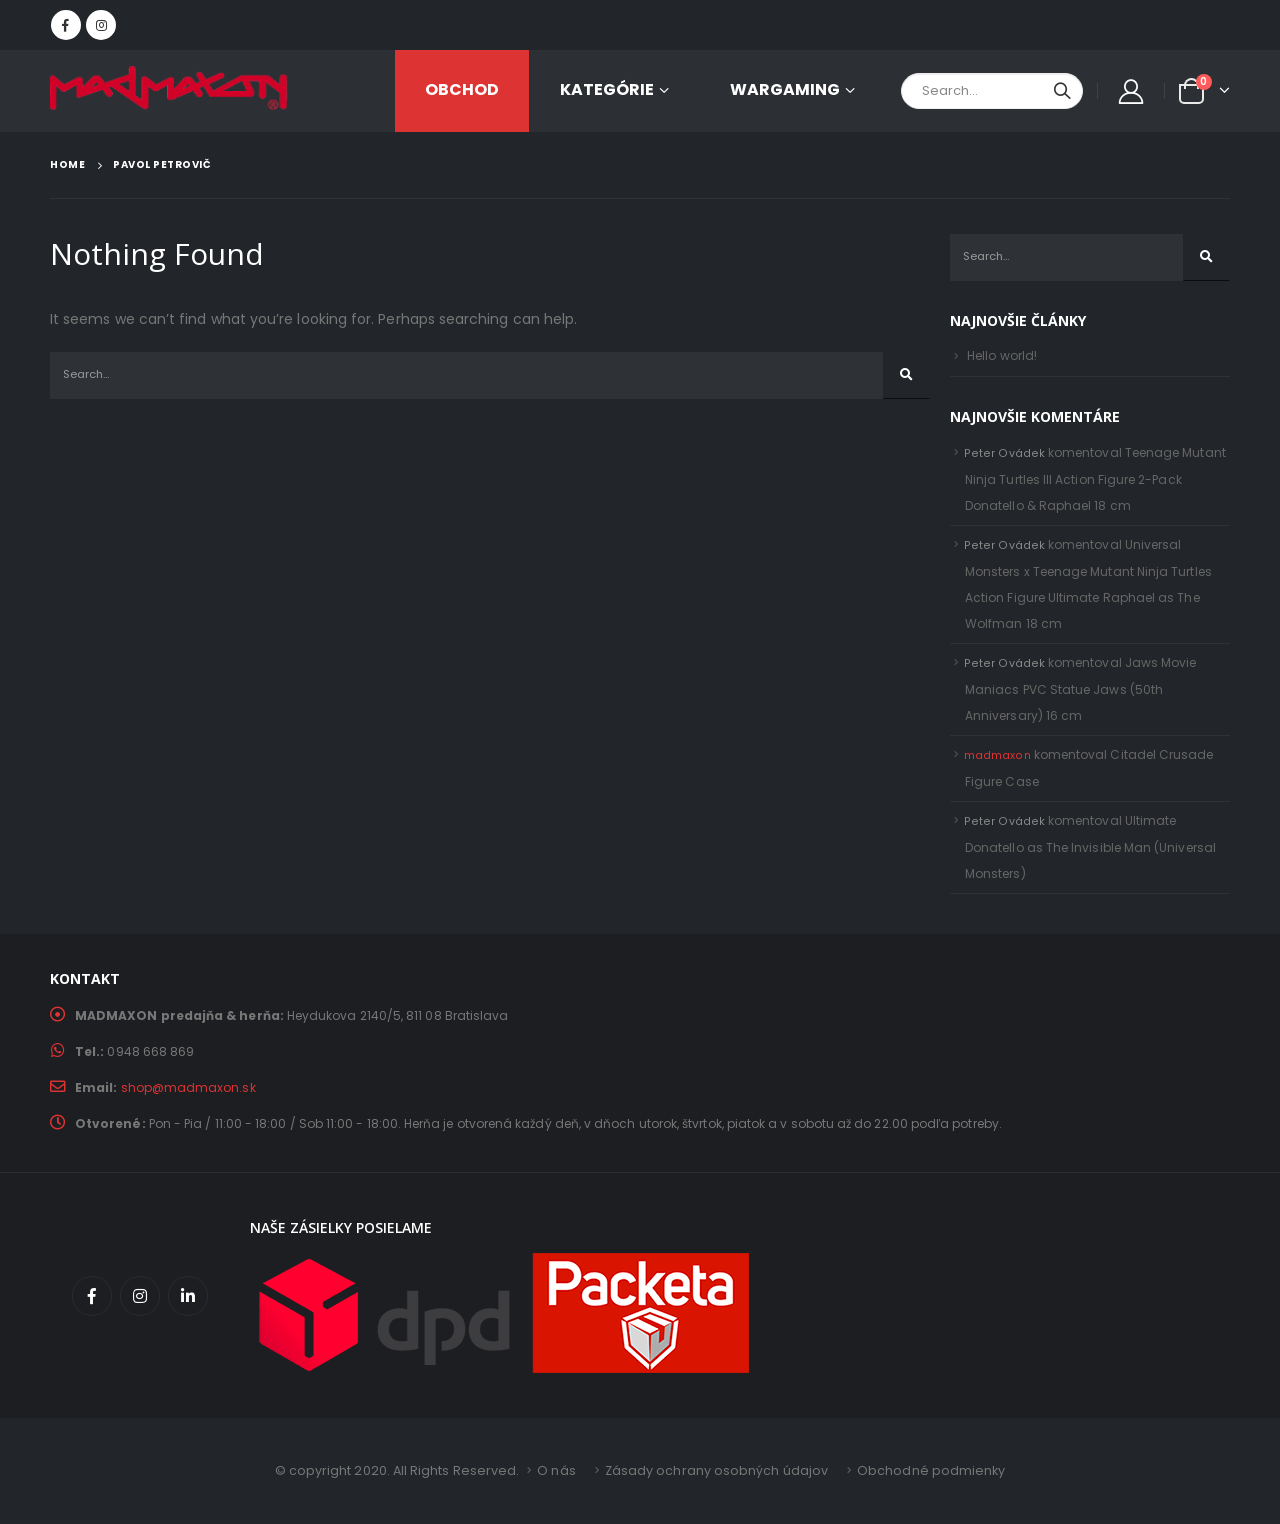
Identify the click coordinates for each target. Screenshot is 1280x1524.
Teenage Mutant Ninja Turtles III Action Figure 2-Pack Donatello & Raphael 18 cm (1095, 479)
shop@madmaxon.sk (188, 1087)
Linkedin (188, 1296)
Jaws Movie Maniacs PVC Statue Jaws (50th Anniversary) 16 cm (1080, 689)
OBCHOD (462, 89)
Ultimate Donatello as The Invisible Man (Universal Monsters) (1090, 847)
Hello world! (1002, 355)
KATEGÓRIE (607, 89)
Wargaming (785, 89)
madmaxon (997, 755)
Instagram (140, 1296)
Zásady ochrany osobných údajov (716, 1470)
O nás (556, 1470)
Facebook (92, 1296)
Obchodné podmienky (931, 1470)
